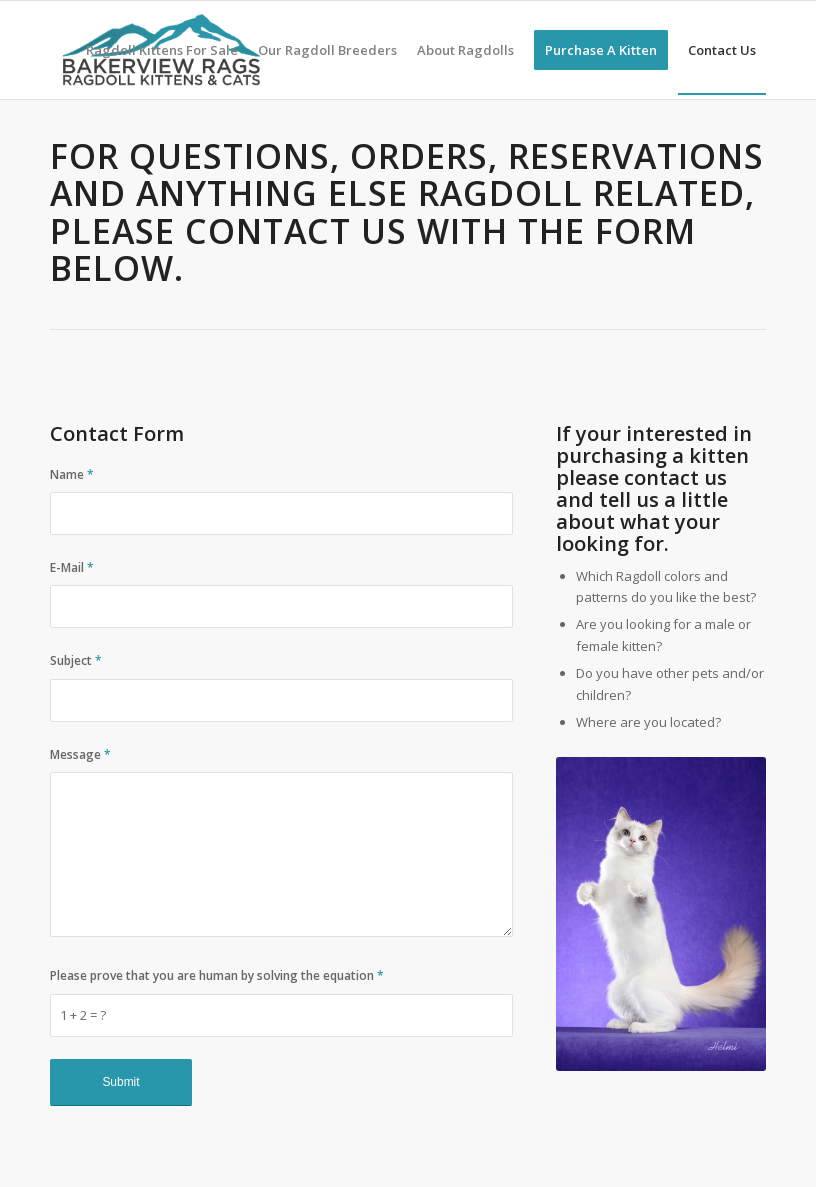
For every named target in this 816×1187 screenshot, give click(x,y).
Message (80, 754)
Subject (76, 660)
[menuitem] (162, 50)
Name (72, 474)
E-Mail (72, 567)
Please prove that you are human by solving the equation (217, 975)
